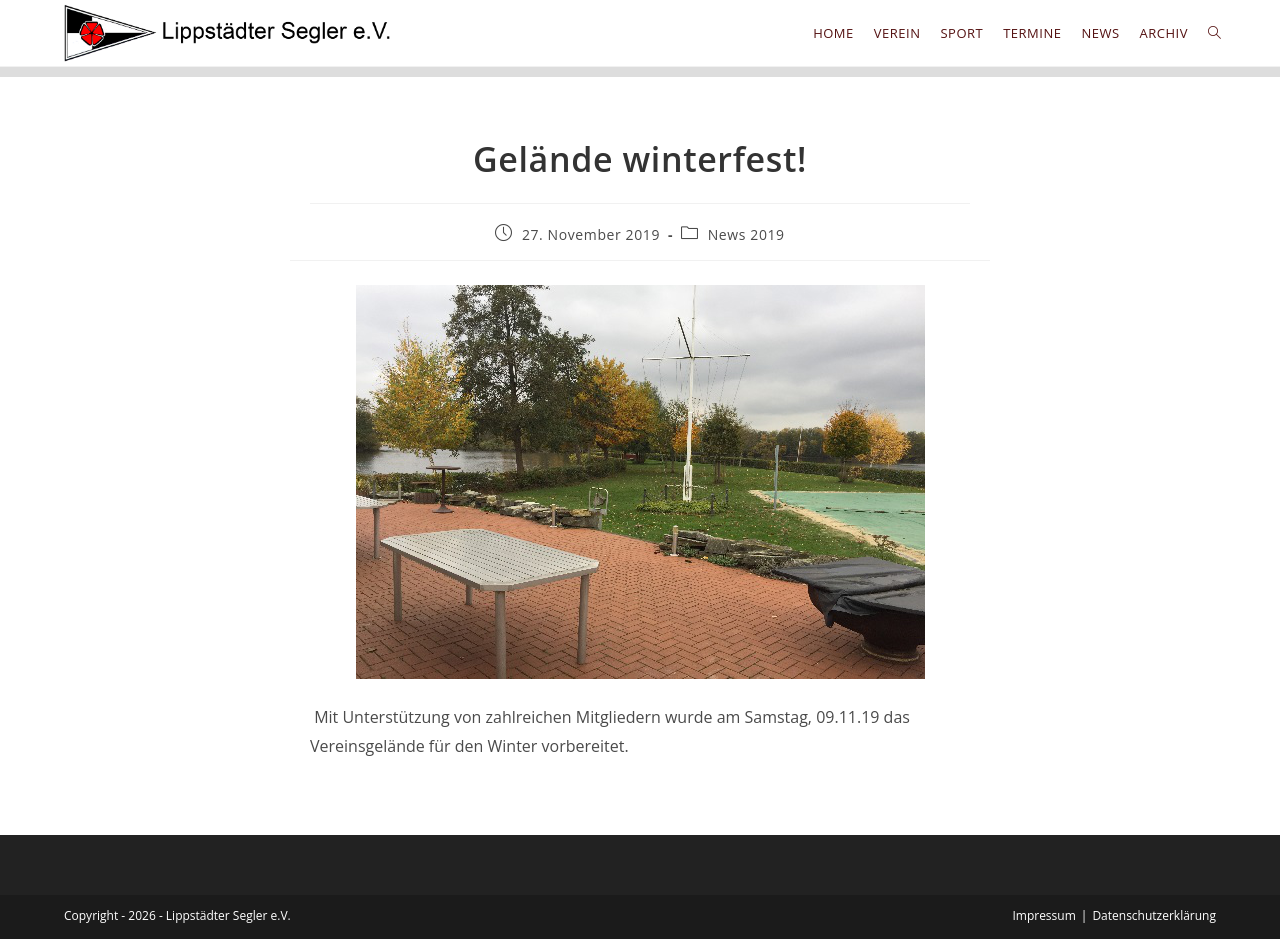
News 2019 (746, 234)
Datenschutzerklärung (1154, 915)
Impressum (1043, 915)
